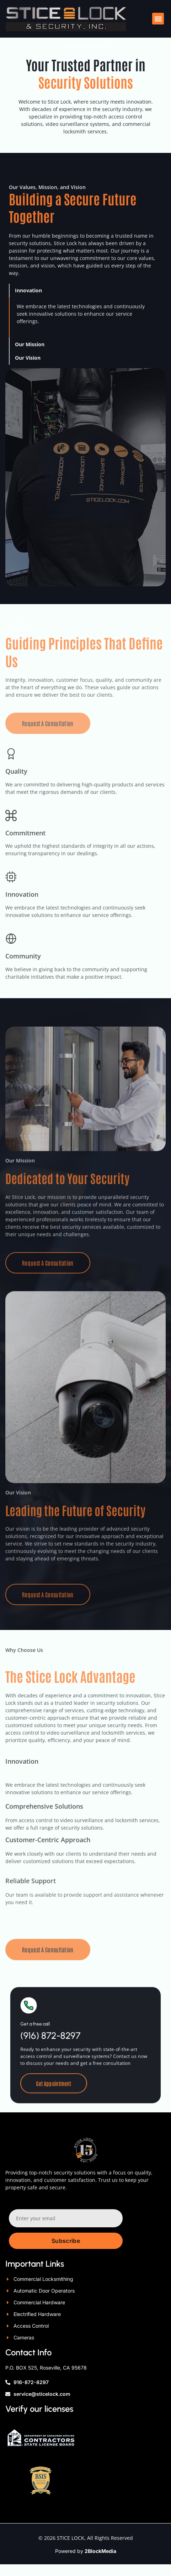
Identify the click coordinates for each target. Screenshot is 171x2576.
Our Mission (29, 355)
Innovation (28, 301)
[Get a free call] (46, 2029)
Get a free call (50, 2042)
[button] (158, 18)
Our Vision (28, 369)
